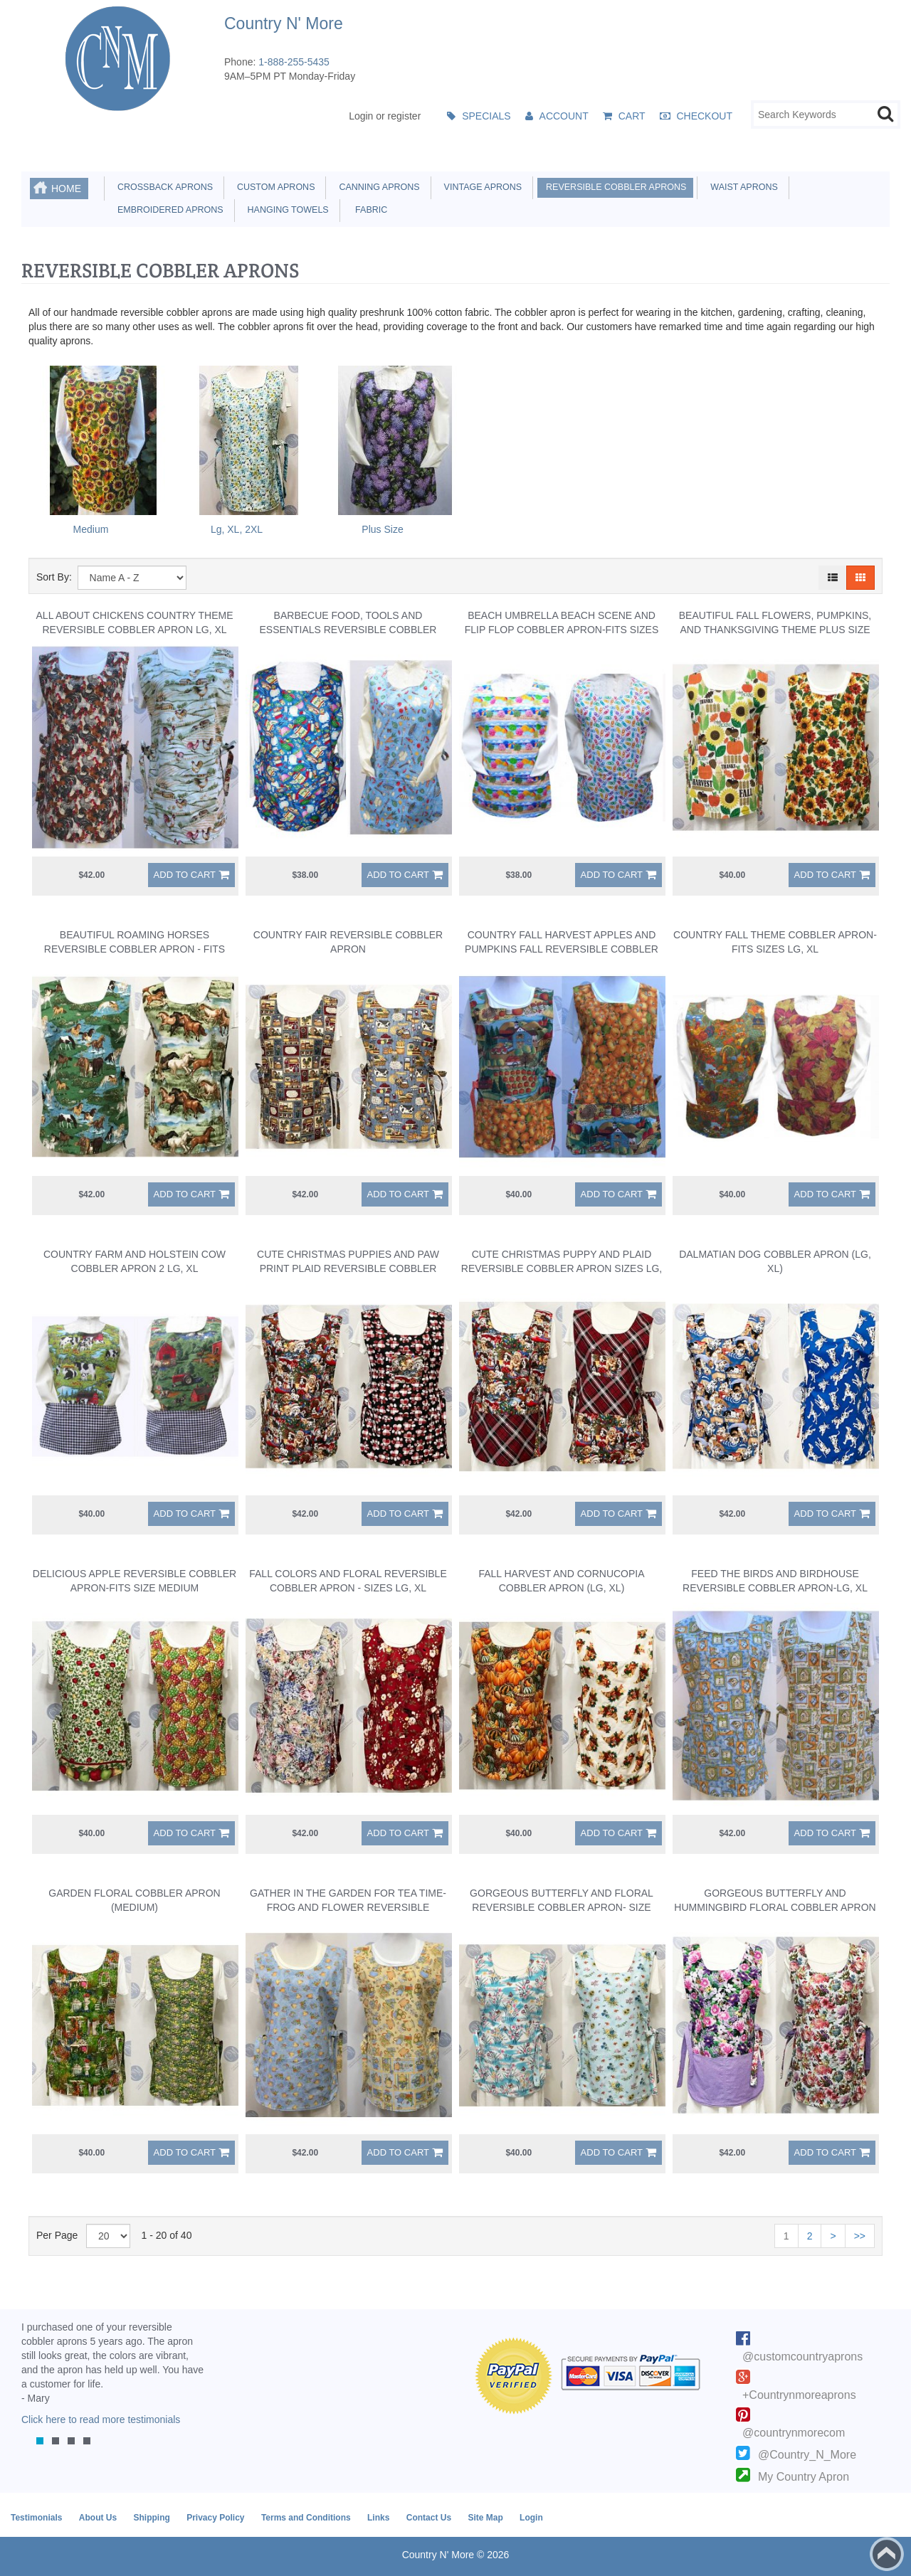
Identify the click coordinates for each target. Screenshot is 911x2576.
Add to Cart (185, 874)
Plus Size (382, 529)
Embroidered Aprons (167, 210)
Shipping (151, 2518)
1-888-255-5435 (294, 62)
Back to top (886, 2554)
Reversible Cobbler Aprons (613, 187)
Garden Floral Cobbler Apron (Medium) (134, 1900)
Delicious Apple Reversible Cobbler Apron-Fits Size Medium (134, 1581)
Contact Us (428, 2518)
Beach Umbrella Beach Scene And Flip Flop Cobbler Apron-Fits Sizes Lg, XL (562, 630)
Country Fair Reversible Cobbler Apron (348, 942)
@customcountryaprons (802, 2356)
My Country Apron (803, 2477)
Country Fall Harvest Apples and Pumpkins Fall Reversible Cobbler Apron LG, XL (561, 949)
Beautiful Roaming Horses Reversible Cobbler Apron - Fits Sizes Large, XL (134, 949)
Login (531, 2518)
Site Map (485, 2518)
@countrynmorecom (793, 2433)
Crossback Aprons (162, 187)
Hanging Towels (286, 210)
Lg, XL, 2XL (237, 529)
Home (66, 188)
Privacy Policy (215, 2518)
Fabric (368, 210)
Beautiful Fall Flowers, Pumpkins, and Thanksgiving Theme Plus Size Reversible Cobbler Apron (775, 630)
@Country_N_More (807, 2455)
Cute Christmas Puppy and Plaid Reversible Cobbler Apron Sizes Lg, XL (561, 1268)
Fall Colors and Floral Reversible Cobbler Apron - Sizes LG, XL (348, 1581)
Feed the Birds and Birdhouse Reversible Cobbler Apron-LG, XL (775, 1581)
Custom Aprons (273, 187)
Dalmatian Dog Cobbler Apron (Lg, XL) (775, 1261)
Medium (91, 529)
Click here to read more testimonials (100, 2419)
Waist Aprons (741, 187)
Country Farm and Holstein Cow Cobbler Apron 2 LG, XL (134, 1261)
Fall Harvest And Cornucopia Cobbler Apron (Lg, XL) (561, 1581)
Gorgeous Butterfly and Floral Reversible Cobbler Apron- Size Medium (561, 1907)
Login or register (385, 116)
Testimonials (36, 2518)
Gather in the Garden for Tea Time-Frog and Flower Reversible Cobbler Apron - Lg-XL (348, 1907)
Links (378, 2518)
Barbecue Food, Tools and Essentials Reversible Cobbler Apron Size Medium (348, 630)
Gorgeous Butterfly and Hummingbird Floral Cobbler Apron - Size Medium (774, 1907)
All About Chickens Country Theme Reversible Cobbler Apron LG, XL (134, 622)
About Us (98, 2518)
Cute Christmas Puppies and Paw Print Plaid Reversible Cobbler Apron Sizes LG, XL (348, 1268)
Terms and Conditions (306, 2518)
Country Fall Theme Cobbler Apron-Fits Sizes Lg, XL (775, 942)
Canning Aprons (376, 187)
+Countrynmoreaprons (799, 2395)
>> (859, 2236)
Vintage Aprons (480, 187)
